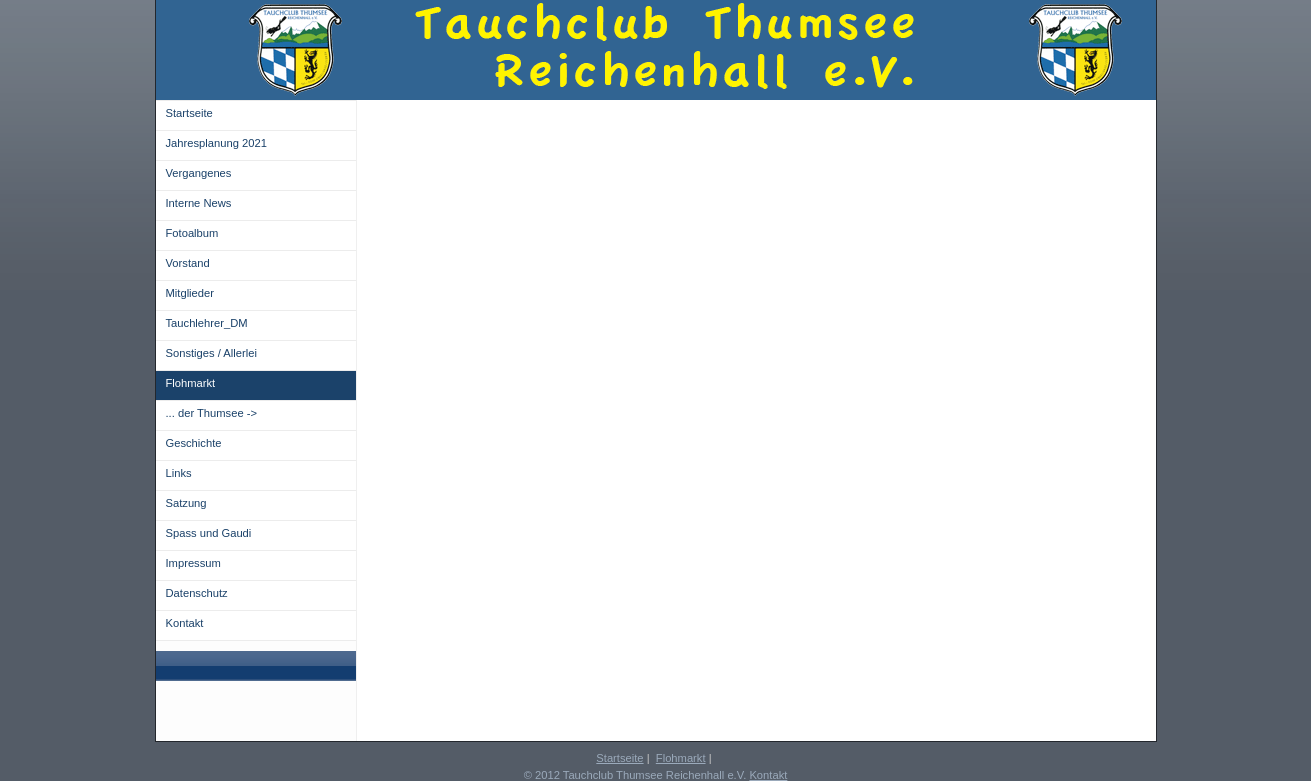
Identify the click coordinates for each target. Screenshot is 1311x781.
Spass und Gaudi (209, 533)
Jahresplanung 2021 (216, 143)
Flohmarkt (191, 383)
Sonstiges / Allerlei (211, 353)
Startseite (189, 113)
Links (179, 473)
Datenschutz (197, 593)
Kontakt (185, 623)
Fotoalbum (192, 233)
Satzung (186, 503)
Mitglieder (190, 293)
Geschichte (194, 443)
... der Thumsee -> (212, 413)
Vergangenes (199, 173)
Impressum (193, 563)
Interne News (199, 203)
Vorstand (188, 263)
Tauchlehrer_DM (207, 323)
